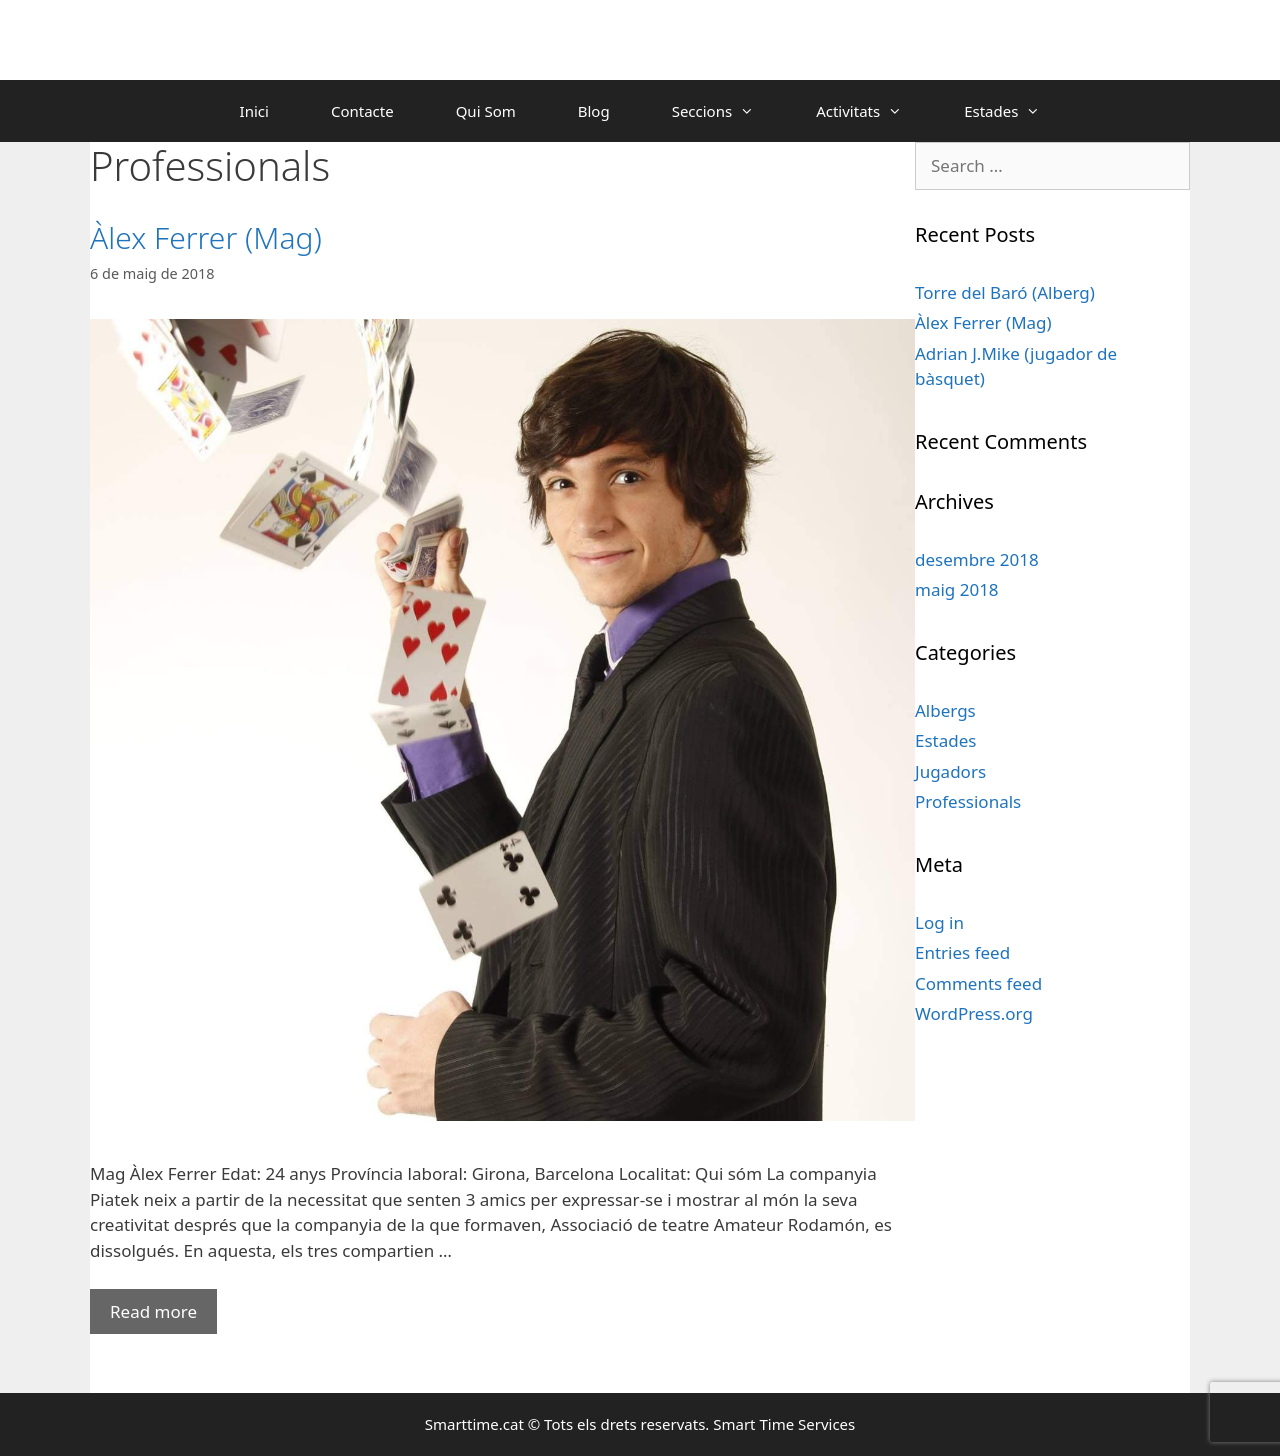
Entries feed (962, 952)
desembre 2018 (977, 559)
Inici (254, 111)
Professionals (968, 801)
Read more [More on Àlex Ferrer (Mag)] (153, 1311)
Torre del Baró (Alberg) (1005, 292)
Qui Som (486, 111)
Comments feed (978, 983)
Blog (594, 111)
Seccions (729, 111)
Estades (1017, 111)
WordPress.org (974, 1013)
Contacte (362, 111)
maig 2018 (957, 589)
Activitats (874, 111)
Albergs (945, 710)
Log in (939, 922)
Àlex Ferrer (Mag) (206, 237)
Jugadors (950, 771)
